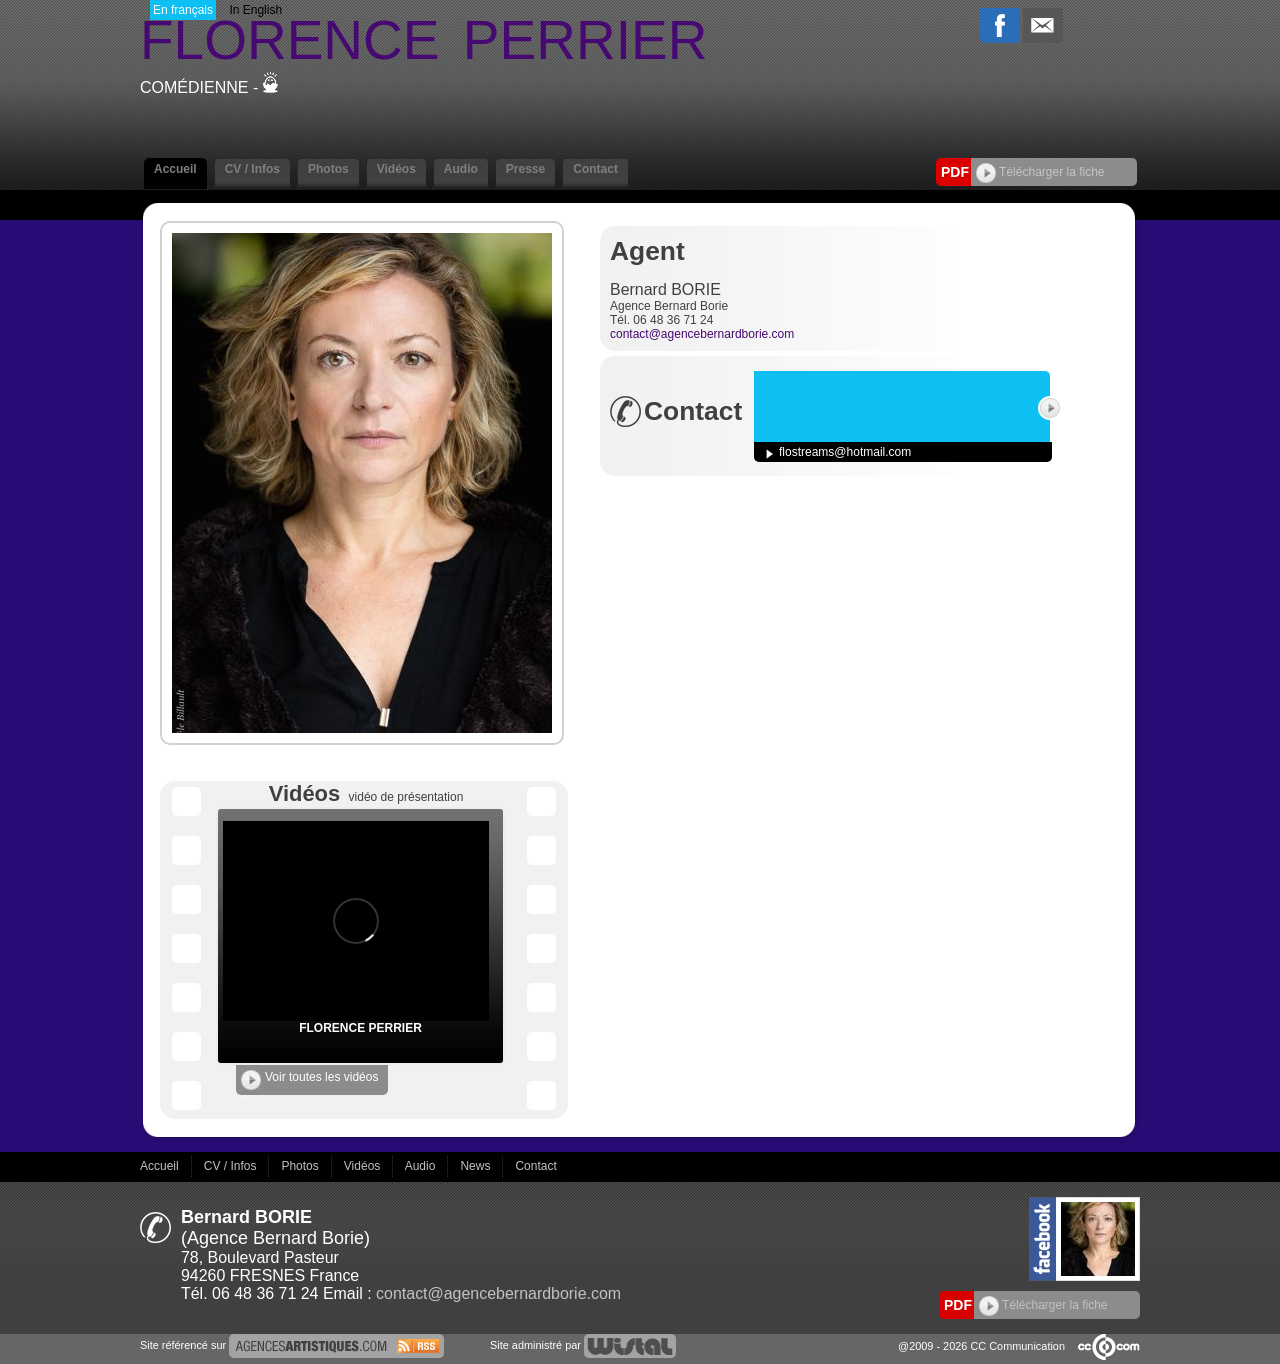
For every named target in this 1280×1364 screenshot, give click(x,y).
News (476, 1166)
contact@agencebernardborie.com (702, 334)
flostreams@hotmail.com (845, 452)
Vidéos (396, 169)
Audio (461, 169)
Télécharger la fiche (1040, 172)
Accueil (175, 169)
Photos (328, 169)
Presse (525, 169)
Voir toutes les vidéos (309, 1080)
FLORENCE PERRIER (360, 1028)
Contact (595, 169)
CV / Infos (252, 169)
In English (255, 10)
